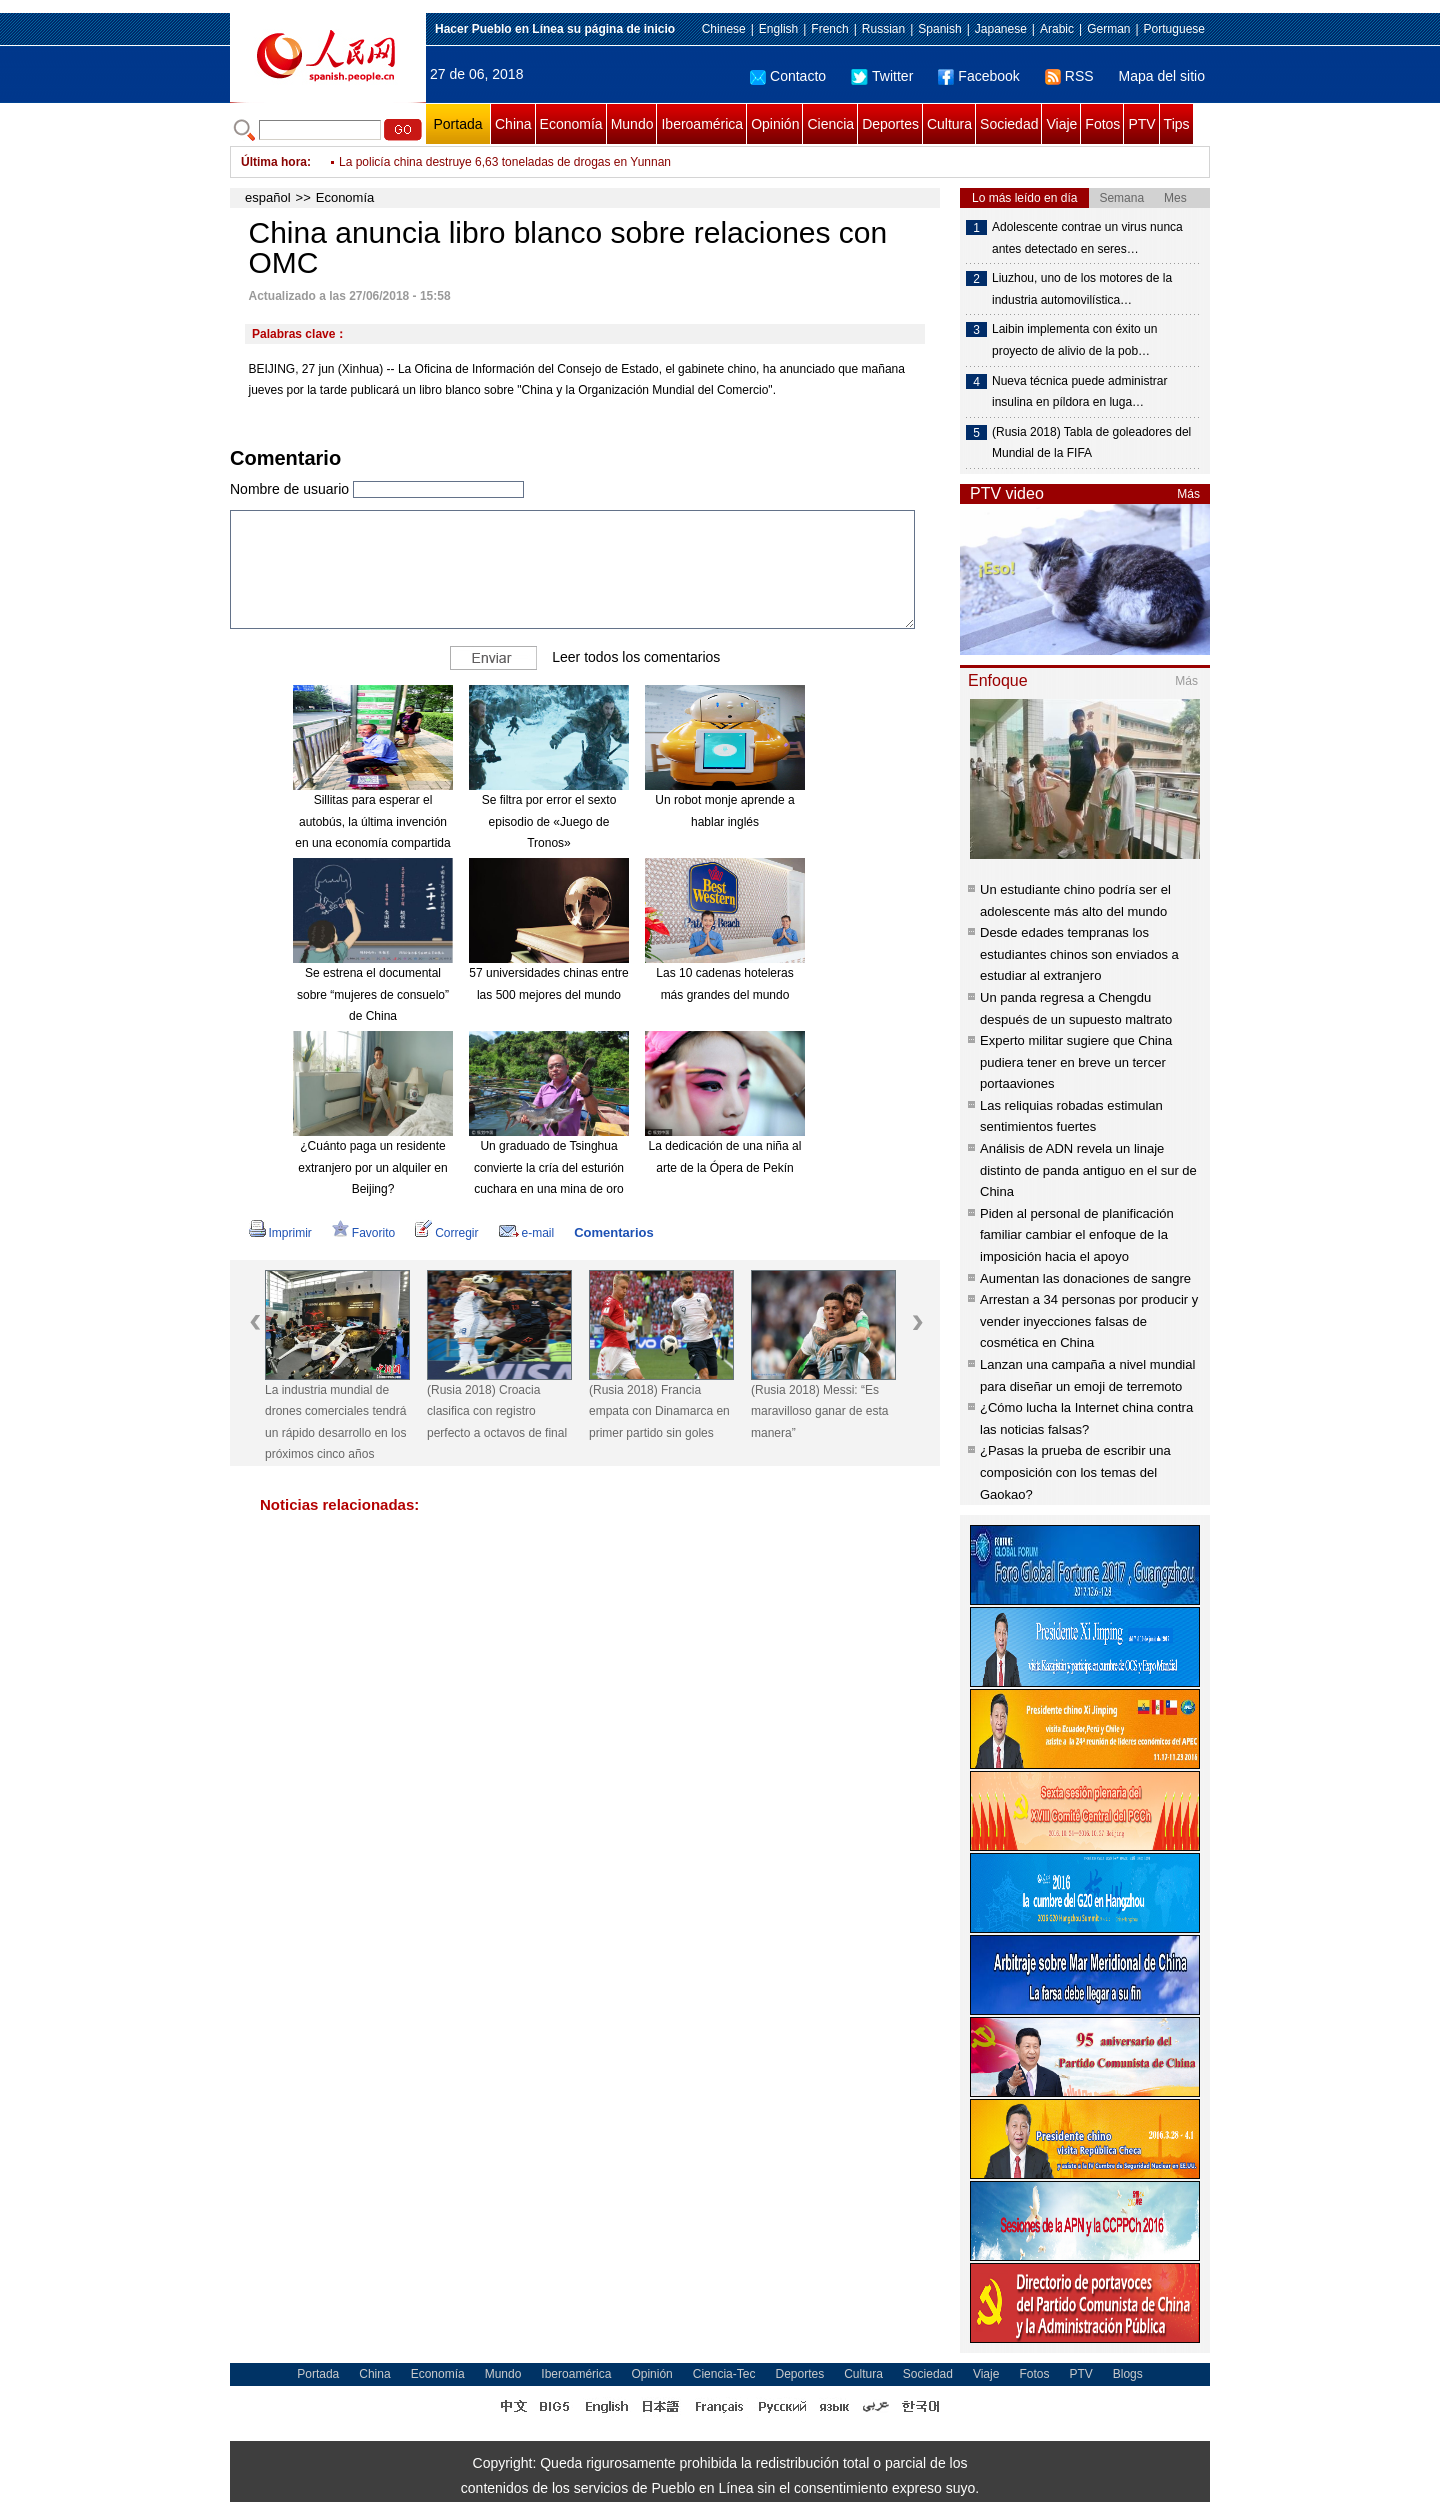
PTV (1141, 124)
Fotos (1102, 124)
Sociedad (1009, 124)
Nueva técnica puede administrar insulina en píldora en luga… (1079, 392)
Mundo (632, 124)
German (1108, 29)
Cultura (949, 124)
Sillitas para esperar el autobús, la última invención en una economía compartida (372, 821)
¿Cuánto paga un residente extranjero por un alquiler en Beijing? (372, 1167)
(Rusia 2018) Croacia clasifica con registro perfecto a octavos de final (497, 1411)
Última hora (274, 162)
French (829, 29)
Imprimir (280, 1233)
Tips (1177, 124)
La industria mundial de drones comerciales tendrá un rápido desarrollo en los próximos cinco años (335, 1422)
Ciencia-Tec (724, 2374)
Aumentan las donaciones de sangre (1085, 1278)
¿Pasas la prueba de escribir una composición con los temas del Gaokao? (1075, 1472)
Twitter (882, 76)
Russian (883, 29)
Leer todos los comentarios (636, 657)
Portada (457, 124)
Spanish (939, 29)
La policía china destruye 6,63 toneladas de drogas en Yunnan (505, 176)
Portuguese (1174, 29)
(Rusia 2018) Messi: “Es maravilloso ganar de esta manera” (819, 1411)
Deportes (890, 124)
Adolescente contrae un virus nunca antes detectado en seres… (1087, 238)
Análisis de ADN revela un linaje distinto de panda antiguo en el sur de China (1088, 1170)
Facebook (978, 76)
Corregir (446, 1233)
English (778, 29)
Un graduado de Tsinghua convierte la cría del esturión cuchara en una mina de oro (549, 1167)
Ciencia (830, 124)
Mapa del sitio (1162, 76)
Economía (571, 124)
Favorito (363, 1233)
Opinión (775, 124)
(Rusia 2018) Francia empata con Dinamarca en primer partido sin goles (659, 1411)
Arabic (1057, 29)
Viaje (1061, 124)
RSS (1069, 76)
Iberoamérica (702, 124)
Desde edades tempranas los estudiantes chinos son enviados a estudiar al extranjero (1079, 954)
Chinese (724, 29)
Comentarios (613, 1232)
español (268, 197)
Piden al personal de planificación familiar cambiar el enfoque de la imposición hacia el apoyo (1077, 1235)
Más (1188, 494)
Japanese (1001, 29)
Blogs (1128, 2374)
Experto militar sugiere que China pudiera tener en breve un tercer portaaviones (1076, 1062)
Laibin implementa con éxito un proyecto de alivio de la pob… (1074, 340)
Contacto (788, 76)
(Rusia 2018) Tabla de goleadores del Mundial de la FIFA (1091, 443)
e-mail (527, 1233)
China (513, 124)
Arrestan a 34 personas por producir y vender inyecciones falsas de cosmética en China (1089, 1321)
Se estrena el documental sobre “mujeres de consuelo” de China (373, 994)
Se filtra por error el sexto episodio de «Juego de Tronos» (549, 821)
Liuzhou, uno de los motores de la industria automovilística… (1082, 289)
